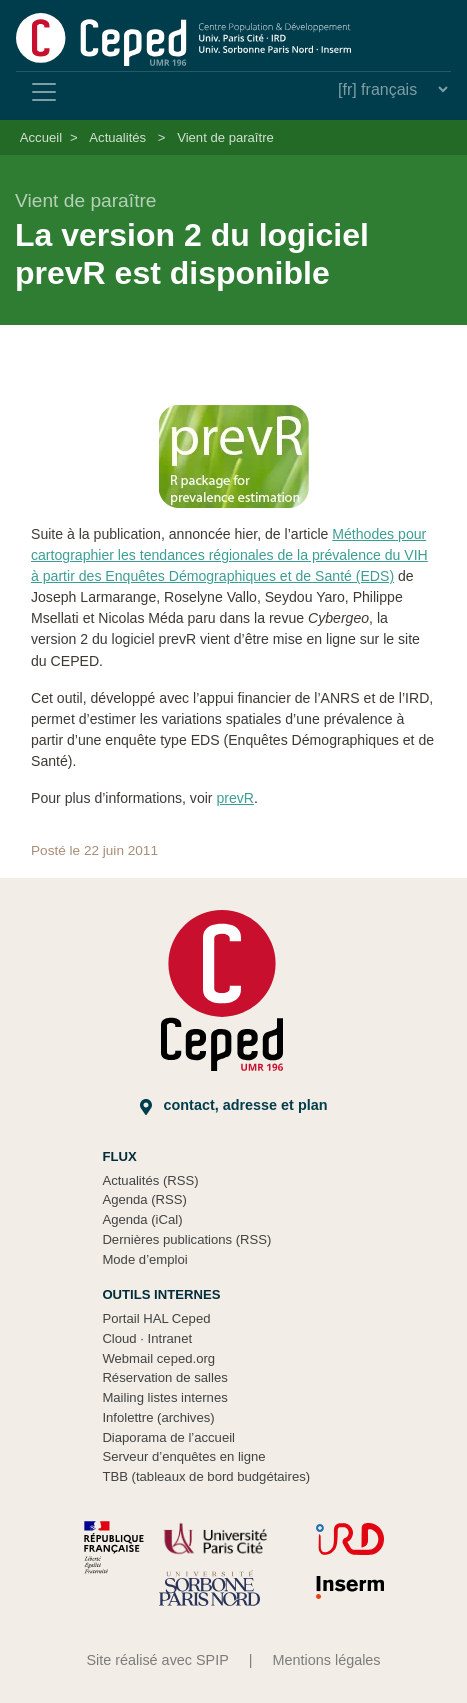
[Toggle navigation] (44, 92)
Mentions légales (327, 1660)
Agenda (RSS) (144, 1199)
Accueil (41, 137)
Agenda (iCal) (142, 1219)
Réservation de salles (164, 1377)
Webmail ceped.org (158, 1358)
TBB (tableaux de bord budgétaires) (206, 1476)
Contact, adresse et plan (234, 1105)
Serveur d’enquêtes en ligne (183, 1456)
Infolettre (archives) (158, 1417)
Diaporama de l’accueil (168, 1437)
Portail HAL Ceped (156, 1318)
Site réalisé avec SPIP (157, 1660)
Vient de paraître (225, 137)
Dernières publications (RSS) (186, 1239)
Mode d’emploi (144, 1259)
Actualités (117, 137)
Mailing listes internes (164, 1397)
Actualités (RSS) (150, 1180)
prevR (235, 798)
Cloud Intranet (147, 1338)
